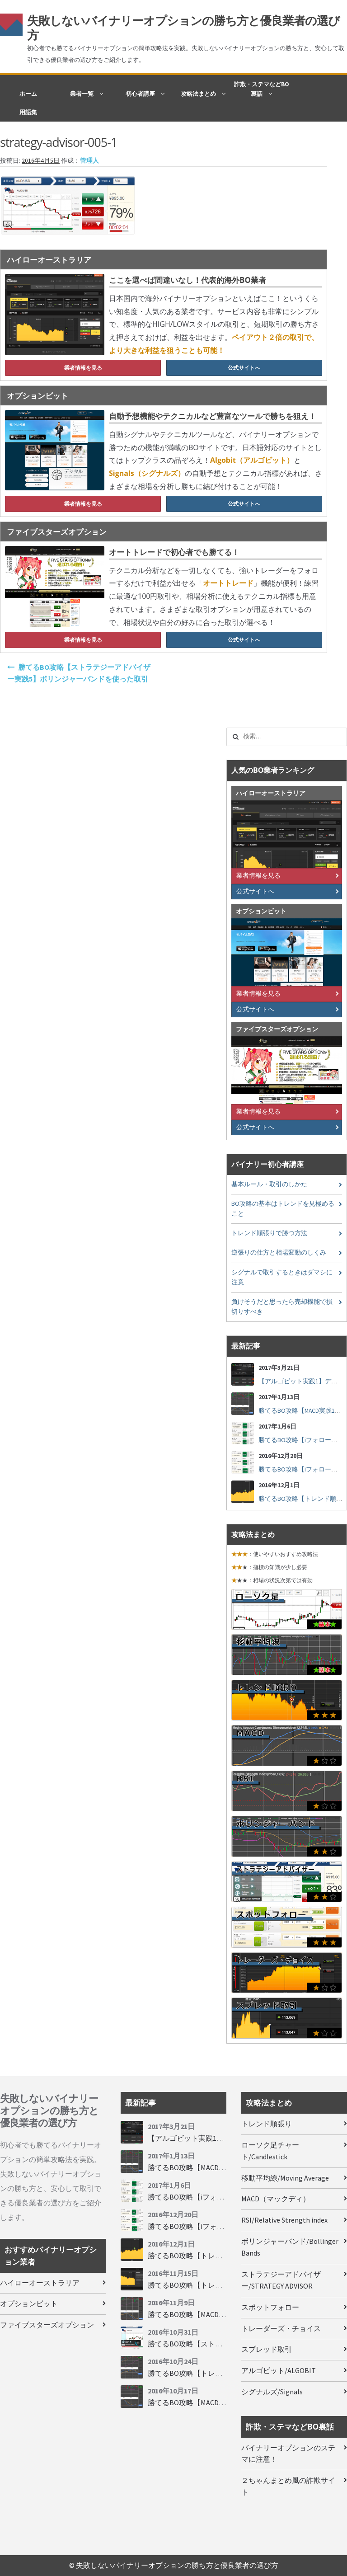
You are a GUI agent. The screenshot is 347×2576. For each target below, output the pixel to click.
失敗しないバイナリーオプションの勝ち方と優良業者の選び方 (183, 27)
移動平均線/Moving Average (285, 2177)
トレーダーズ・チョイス (281, 2328)
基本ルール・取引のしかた (269, 1184)
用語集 (28, 112)
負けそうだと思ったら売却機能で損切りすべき (282, 1307)
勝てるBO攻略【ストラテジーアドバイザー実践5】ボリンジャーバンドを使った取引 (78, 673)
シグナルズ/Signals (272, 2391)
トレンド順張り (266, 2123)
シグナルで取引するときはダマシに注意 (282, 1277)
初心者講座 (140, 94)
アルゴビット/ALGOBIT (278, 2370)
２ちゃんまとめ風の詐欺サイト (288, 2486)
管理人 (89, 161)
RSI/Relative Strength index (284, 2219)
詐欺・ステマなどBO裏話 (261, 89)
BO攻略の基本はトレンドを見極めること (282, 1208)
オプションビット (29, 2303)
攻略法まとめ (198, 94)
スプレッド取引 (266, 2349)
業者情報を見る (83, 367)
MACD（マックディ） (275, 2198)
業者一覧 (82, 94)
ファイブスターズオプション (47, 2324)
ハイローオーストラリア (40, 2282)
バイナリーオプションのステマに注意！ (288, 2453)
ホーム (28, 94)
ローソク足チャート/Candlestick (270, 2150)
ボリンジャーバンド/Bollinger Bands (289, 2247)
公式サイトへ (244, 367)
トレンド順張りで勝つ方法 (269, 1233)
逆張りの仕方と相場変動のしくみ (278, 1252)
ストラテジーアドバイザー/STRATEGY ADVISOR (281, 2280)
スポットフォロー (270, 2307)
